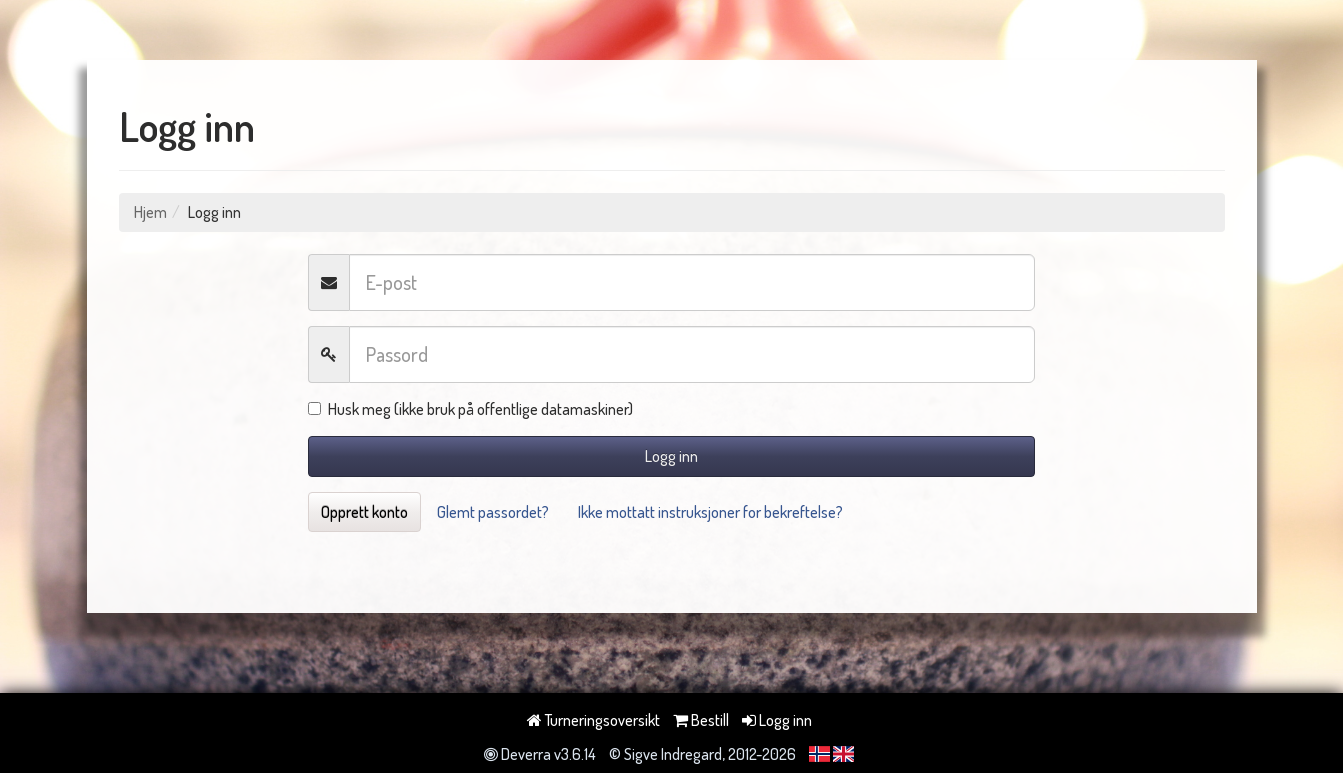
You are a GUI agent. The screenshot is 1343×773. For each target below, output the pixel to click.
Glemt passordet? (493, 512)
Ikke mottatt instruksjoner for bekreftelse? (710, 512)
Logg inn (671, 456)
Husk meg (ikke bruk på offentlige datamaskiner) (470, 409)
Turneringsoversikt (593, 720)
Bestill (701, 720)
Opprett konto (364, 512)
